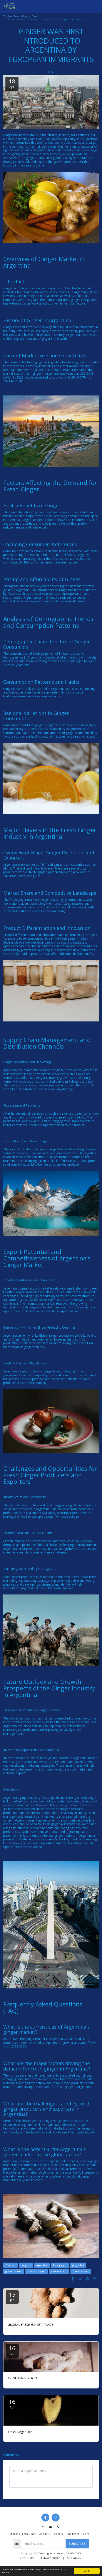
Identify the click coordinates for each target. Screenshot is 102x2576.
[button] (96, 6)
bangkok (26, 2265)
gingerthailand (13, 2271)
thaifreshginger (36, 2271)
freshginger (60, 2265)
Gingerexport (81, 2271)
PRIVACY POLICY (50, 2558)
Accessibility (74, 2558)
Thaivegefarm (59, 2271)
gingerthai (78, 2265)
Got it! (87, 2570)
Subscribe (77, 2543)
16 (12, 2350)
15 (12, 2296)
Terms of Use (26, 2558)
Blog (34, 16)
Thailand (10, 2265)
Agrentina (42, 2265)
